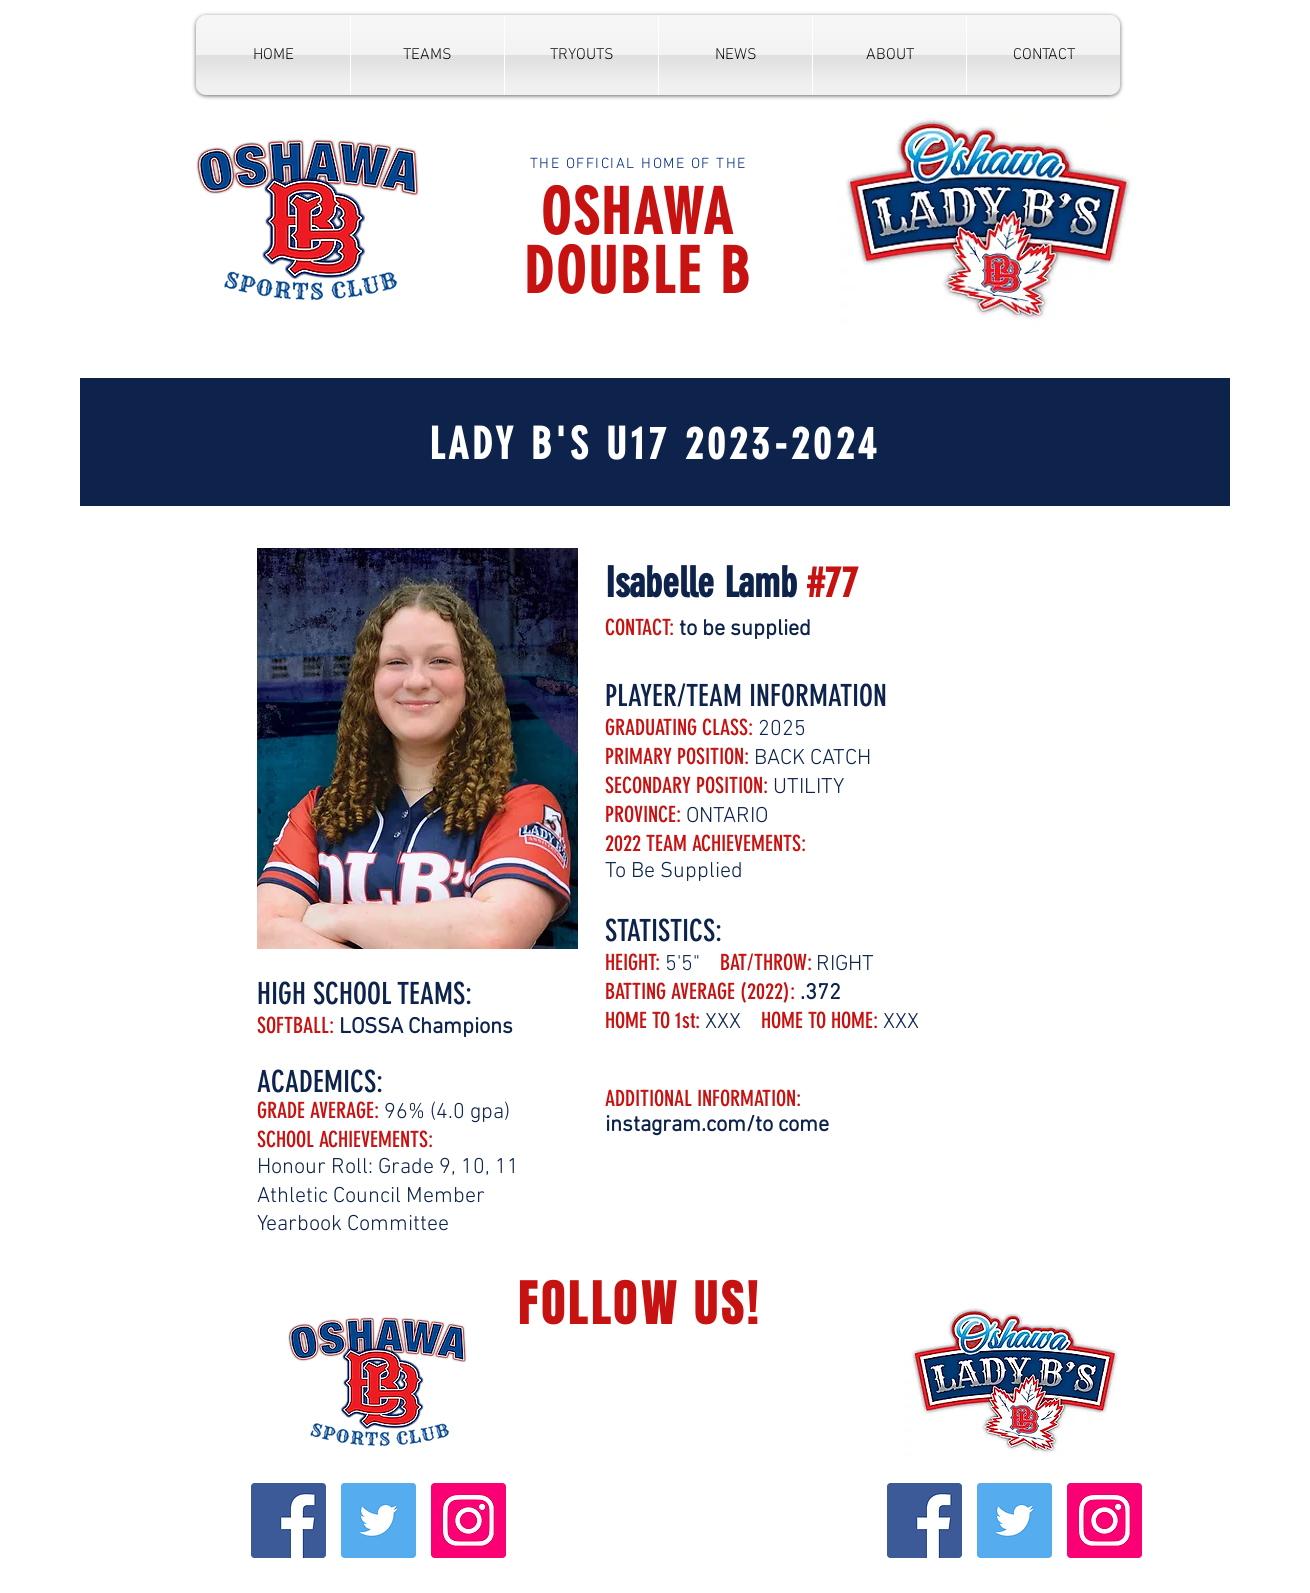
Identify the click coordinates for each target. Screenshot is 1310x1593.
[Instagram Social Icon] (468, 1520)
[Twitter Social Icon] (378, 1520)
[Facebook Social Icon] (288, 1520)
